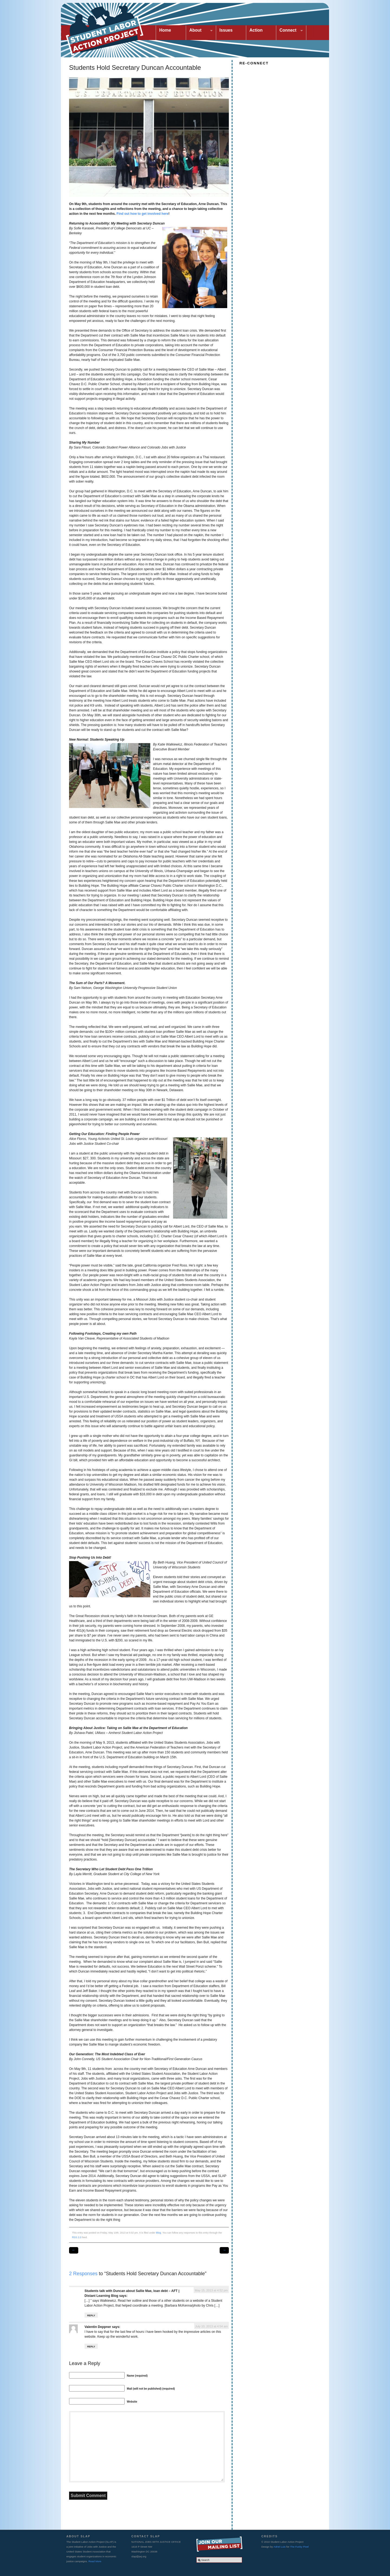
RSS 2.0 (76, 2237)
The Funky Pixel (299, 2546)
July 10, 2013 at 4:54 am (211, 2326)
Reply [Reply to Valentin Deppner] (91, 2346)
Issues (226, 30)
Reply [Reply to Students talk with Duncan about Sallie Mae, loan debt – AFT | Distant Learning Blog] (91, 2315)
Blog (158, 2232)
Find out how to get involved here (142, 214)
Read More (95, 2561)
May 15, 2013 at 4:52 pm (211, 2290)
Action (256, 30)
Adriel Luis (280, 2546)
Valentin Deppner (97, 2327)
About (199, 31)
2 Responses (83, 2273)
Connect (289, 31)
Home (165, 30)
